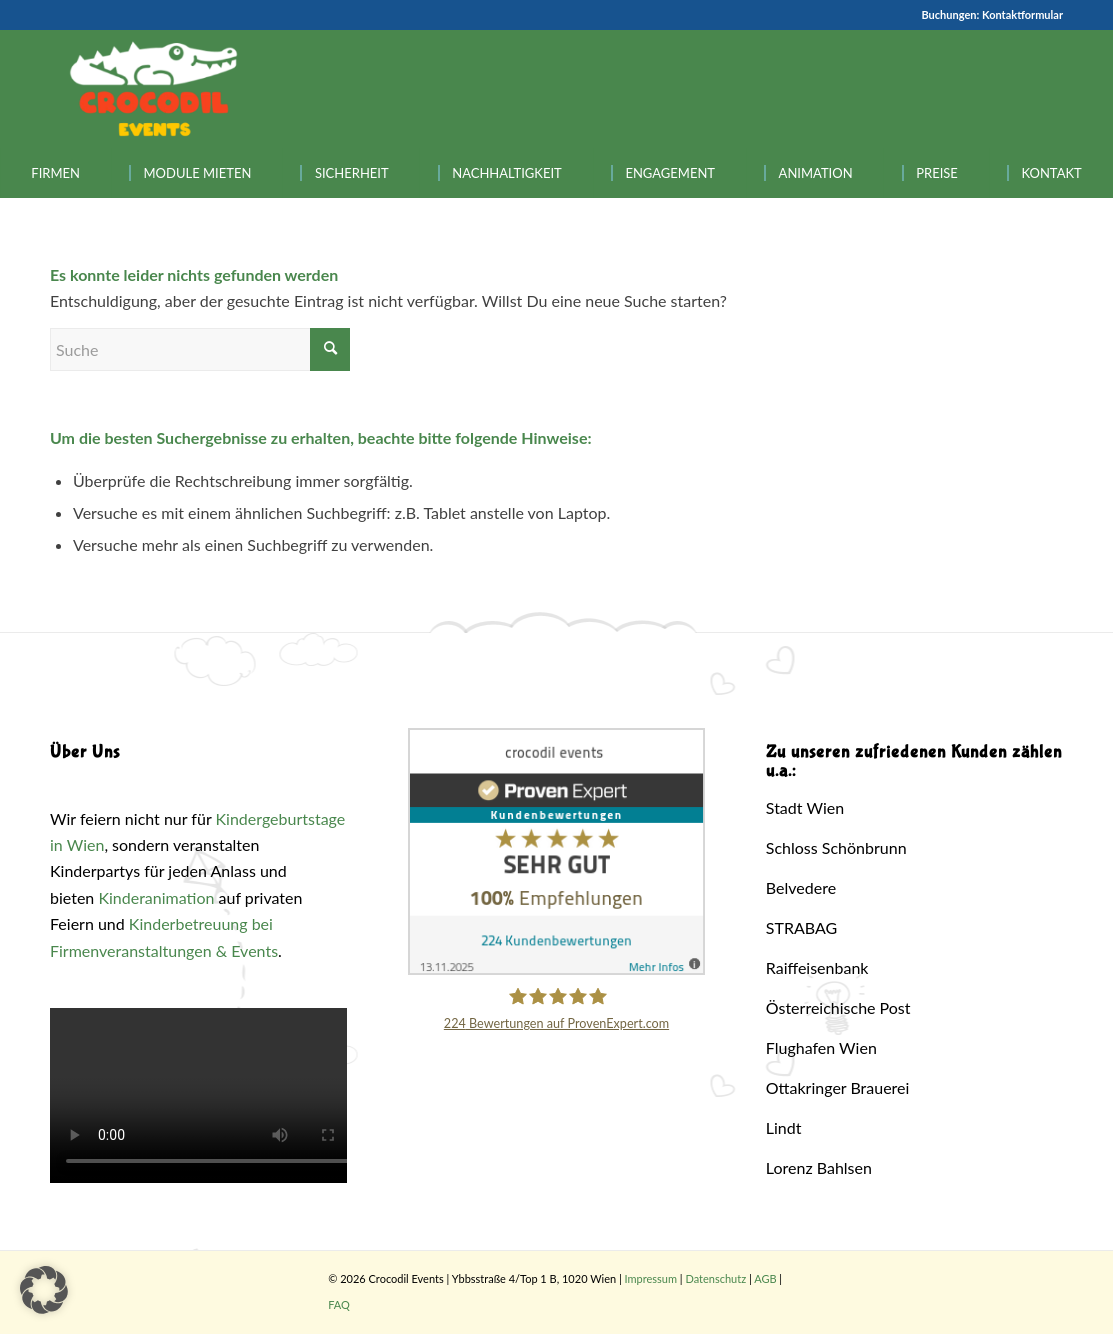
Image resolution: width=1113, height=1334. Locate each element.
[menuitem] (55, 173)
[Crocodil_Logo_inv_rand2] (154, 89)
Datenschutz (715, 1278)
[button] (44, 1290)
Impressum (651, 1278)
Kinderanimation (156, 897)
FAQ (339, 1304)
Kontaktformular (1022, 14)
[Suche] (200, 349)
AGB (765, 1278)
